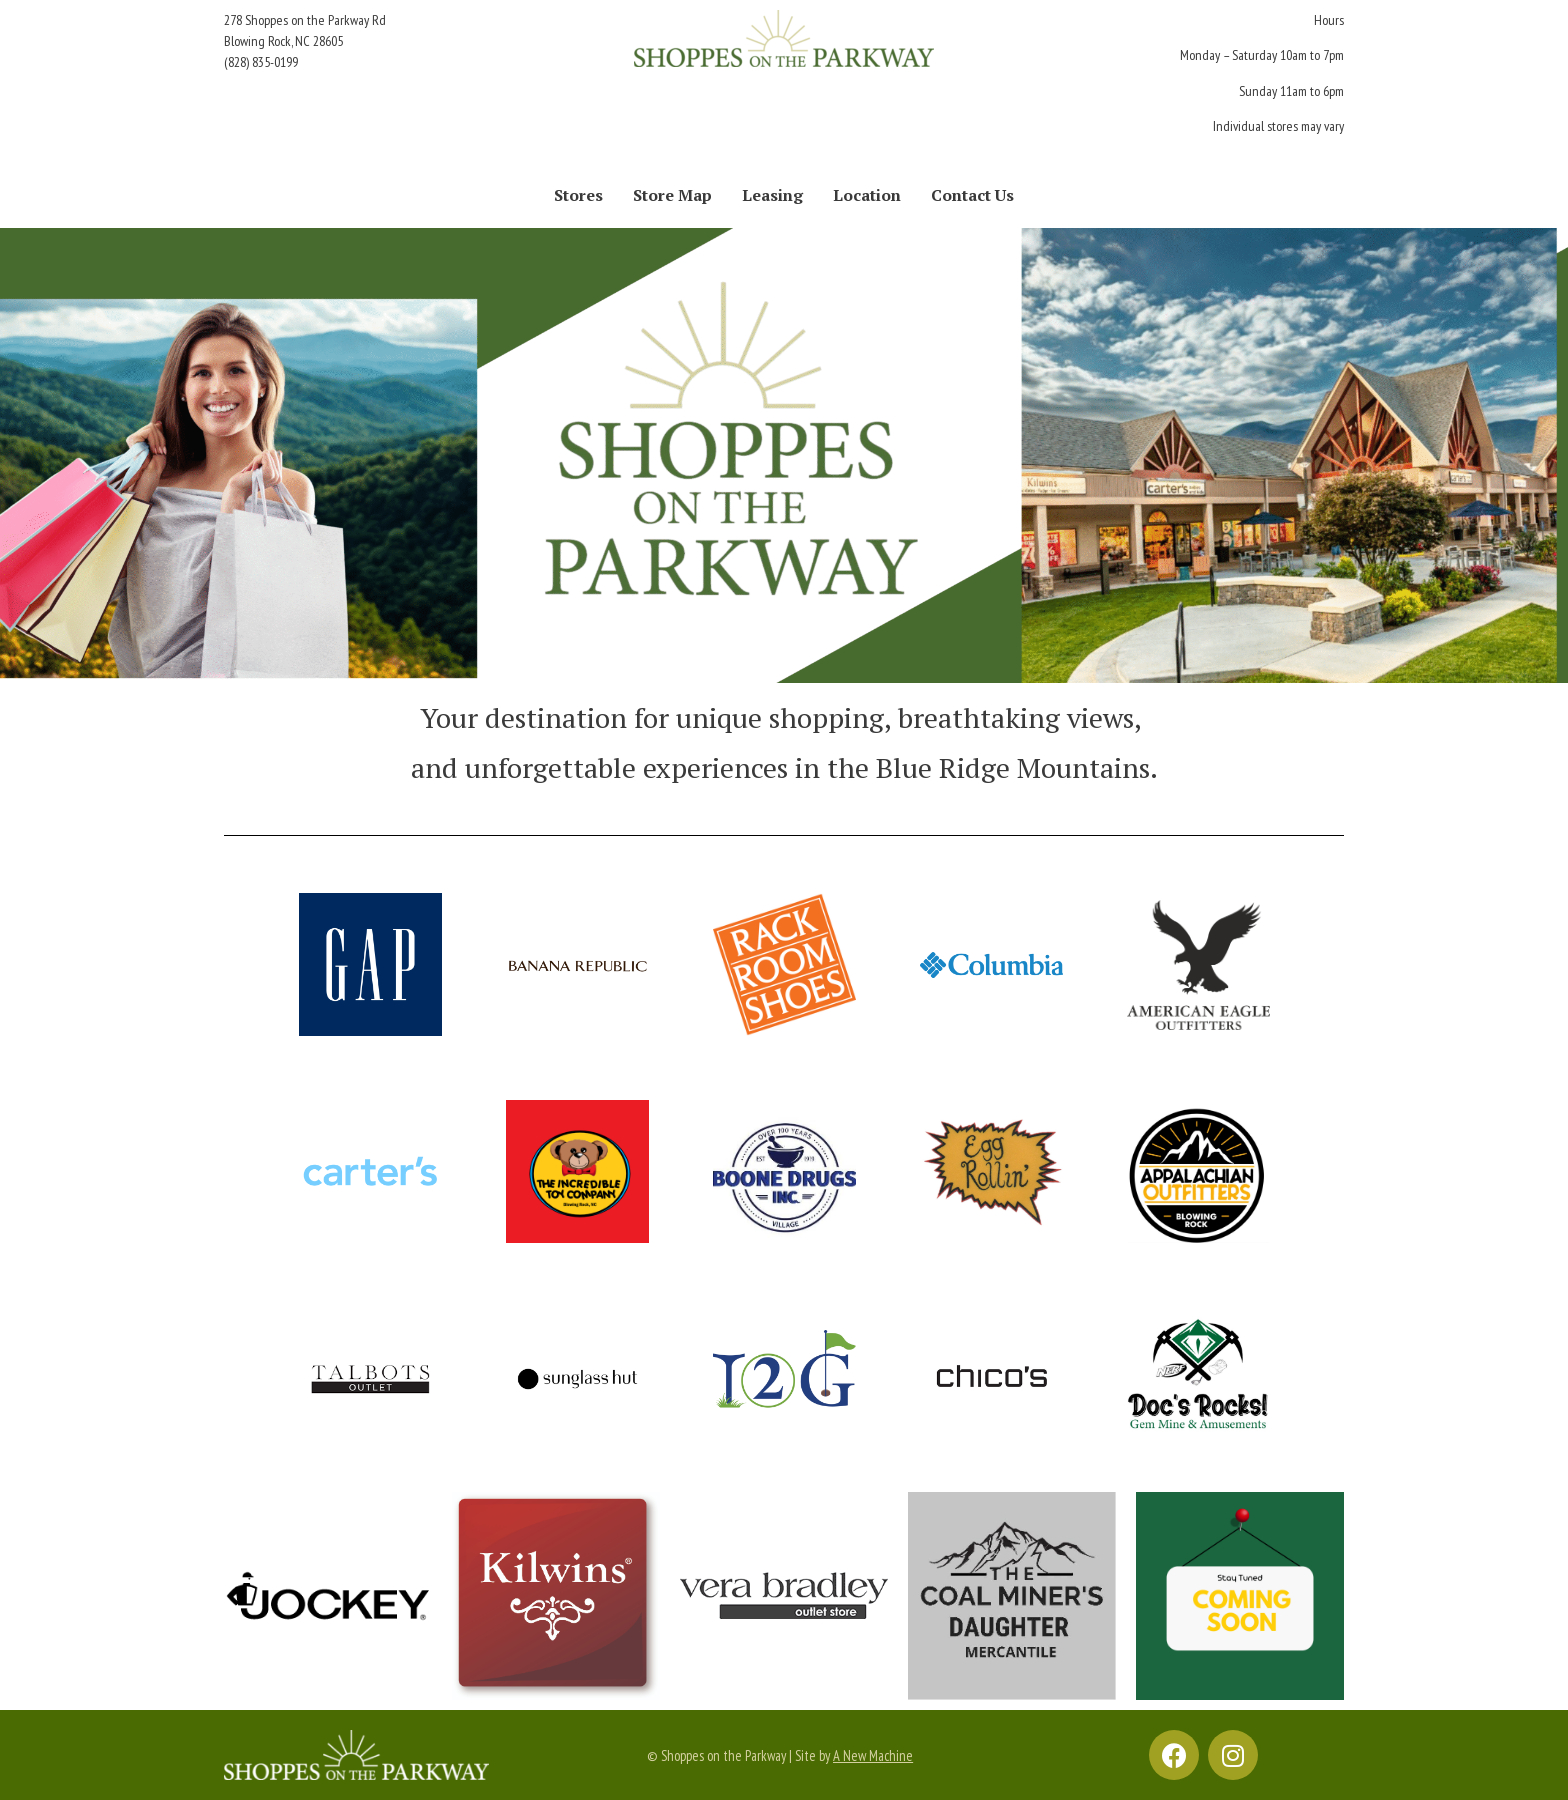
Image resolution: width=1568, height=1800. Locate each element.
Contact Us (972, 195)
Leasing (772, 195)
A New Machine (873, 1755)
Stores (578, 195)
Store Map (672, 195)
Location (867, 195)
